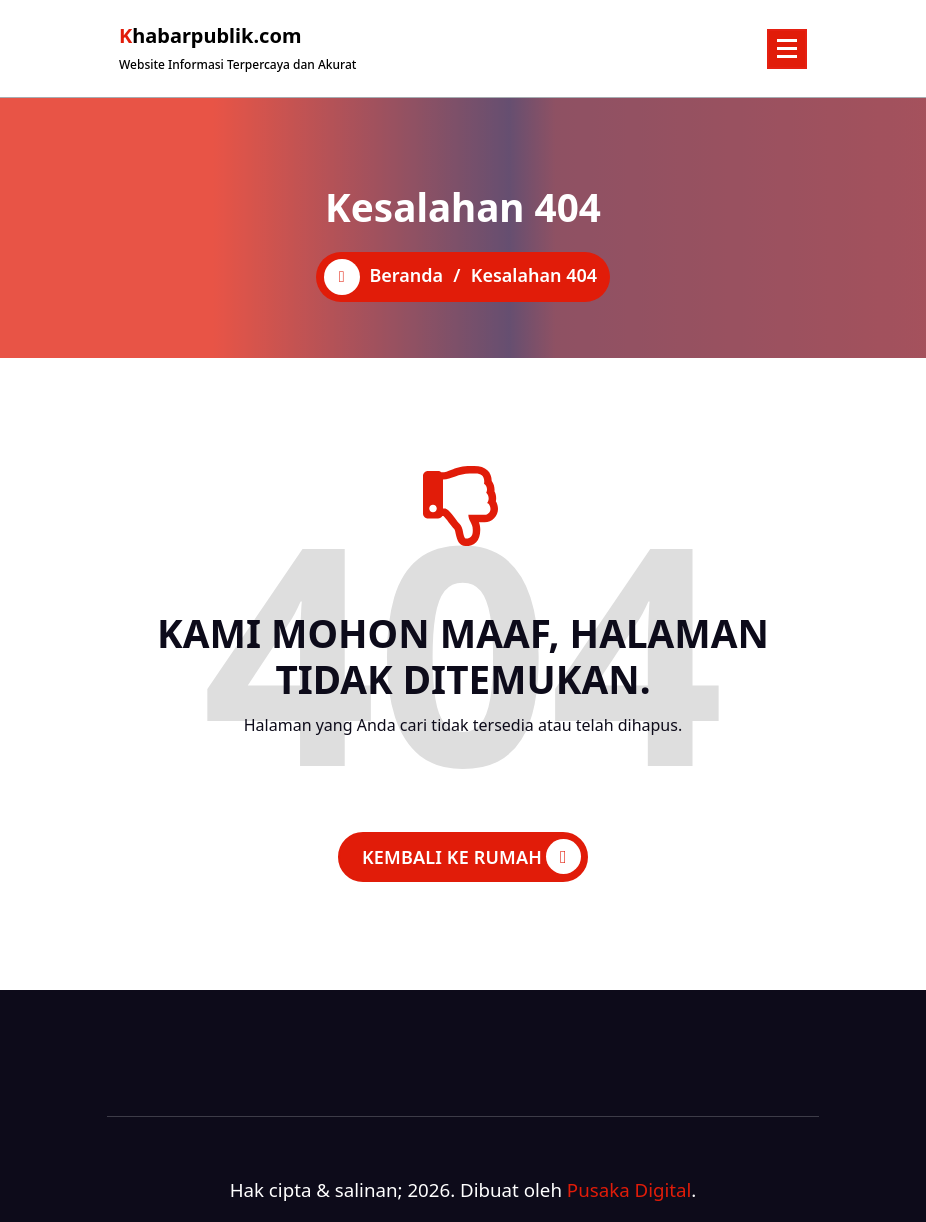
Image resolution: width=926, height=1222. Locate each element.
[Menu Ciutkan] (787, 49)
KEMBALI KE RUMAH (471, 856)
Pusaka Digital (629, 1189)
